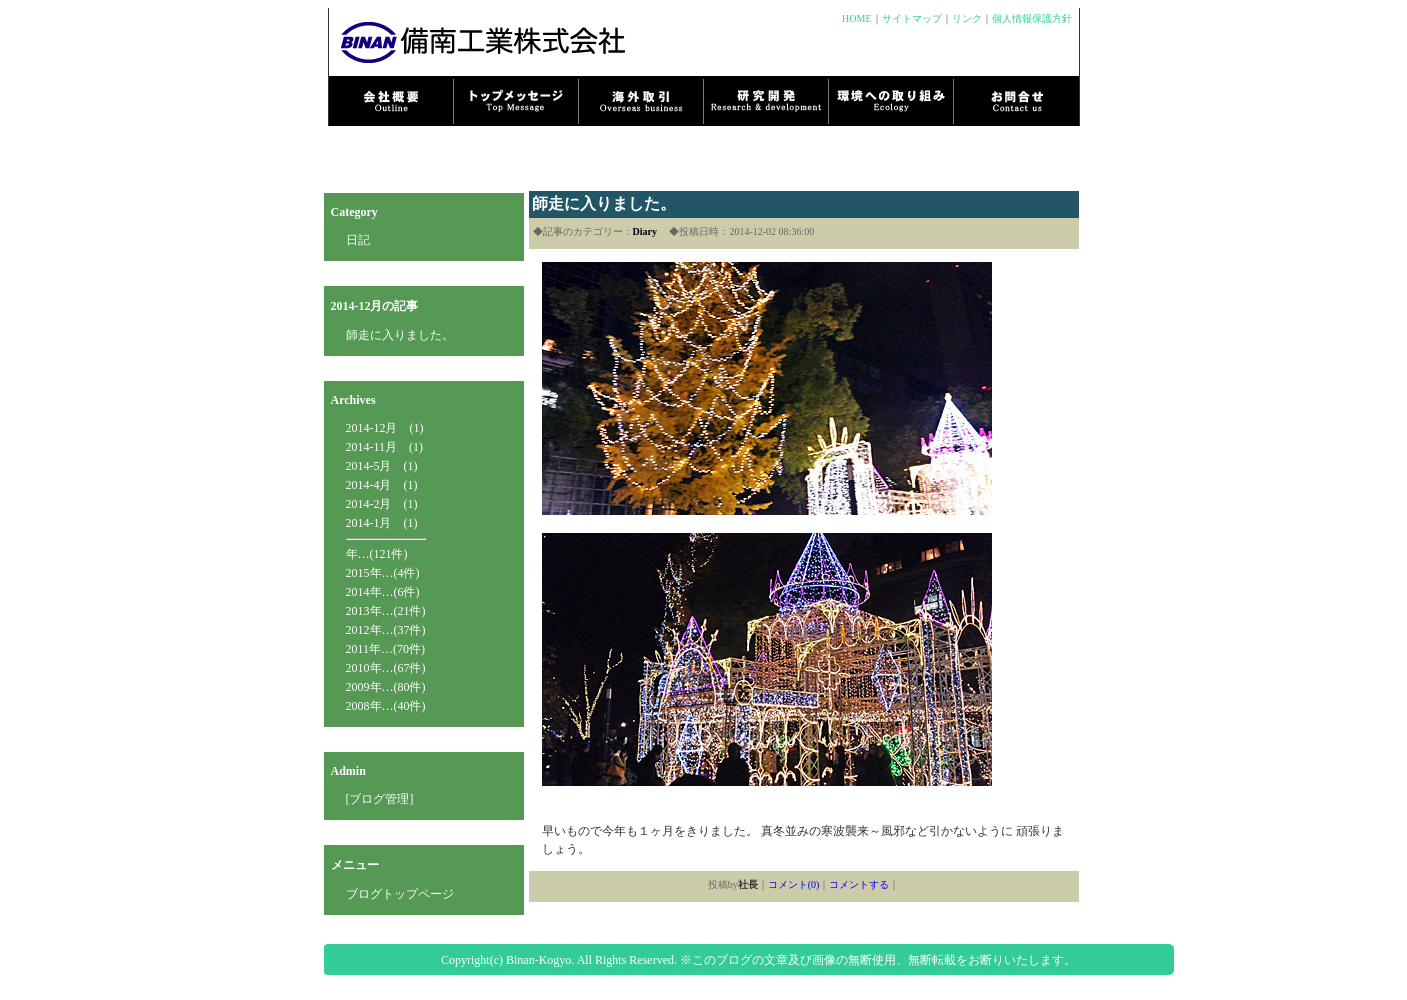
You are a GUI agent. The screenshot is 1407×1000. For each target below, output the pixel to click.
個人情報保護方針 (1032, 18)
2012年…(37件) (386, 630)
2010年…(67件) (386, 668)
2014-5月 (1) (382, 466)
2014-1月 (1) (382, 523)
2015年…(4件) (383, 573)
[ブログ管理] (380, 799)
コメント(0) (794, 884)
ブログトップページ (400, 894)
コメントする (859, 884)
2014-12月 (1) (385, 428)
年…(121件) (377, 554)
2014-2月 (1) (382, 504)
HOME (856, 18)
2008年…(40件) (386, 706)
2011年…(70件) (386, 649)
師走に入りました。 (400, 335)
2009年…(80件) (386, 687)
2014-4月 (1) (382, 485)
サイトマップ (912, 18)
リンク (967, 18)
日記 (358, 240)
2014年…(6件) (383, 592)
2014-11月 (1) (385, 447)
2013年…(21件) (386, 611)
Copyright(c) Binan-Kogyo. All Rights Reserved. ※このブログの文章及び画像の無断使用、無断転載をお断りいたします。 (758, 960)
